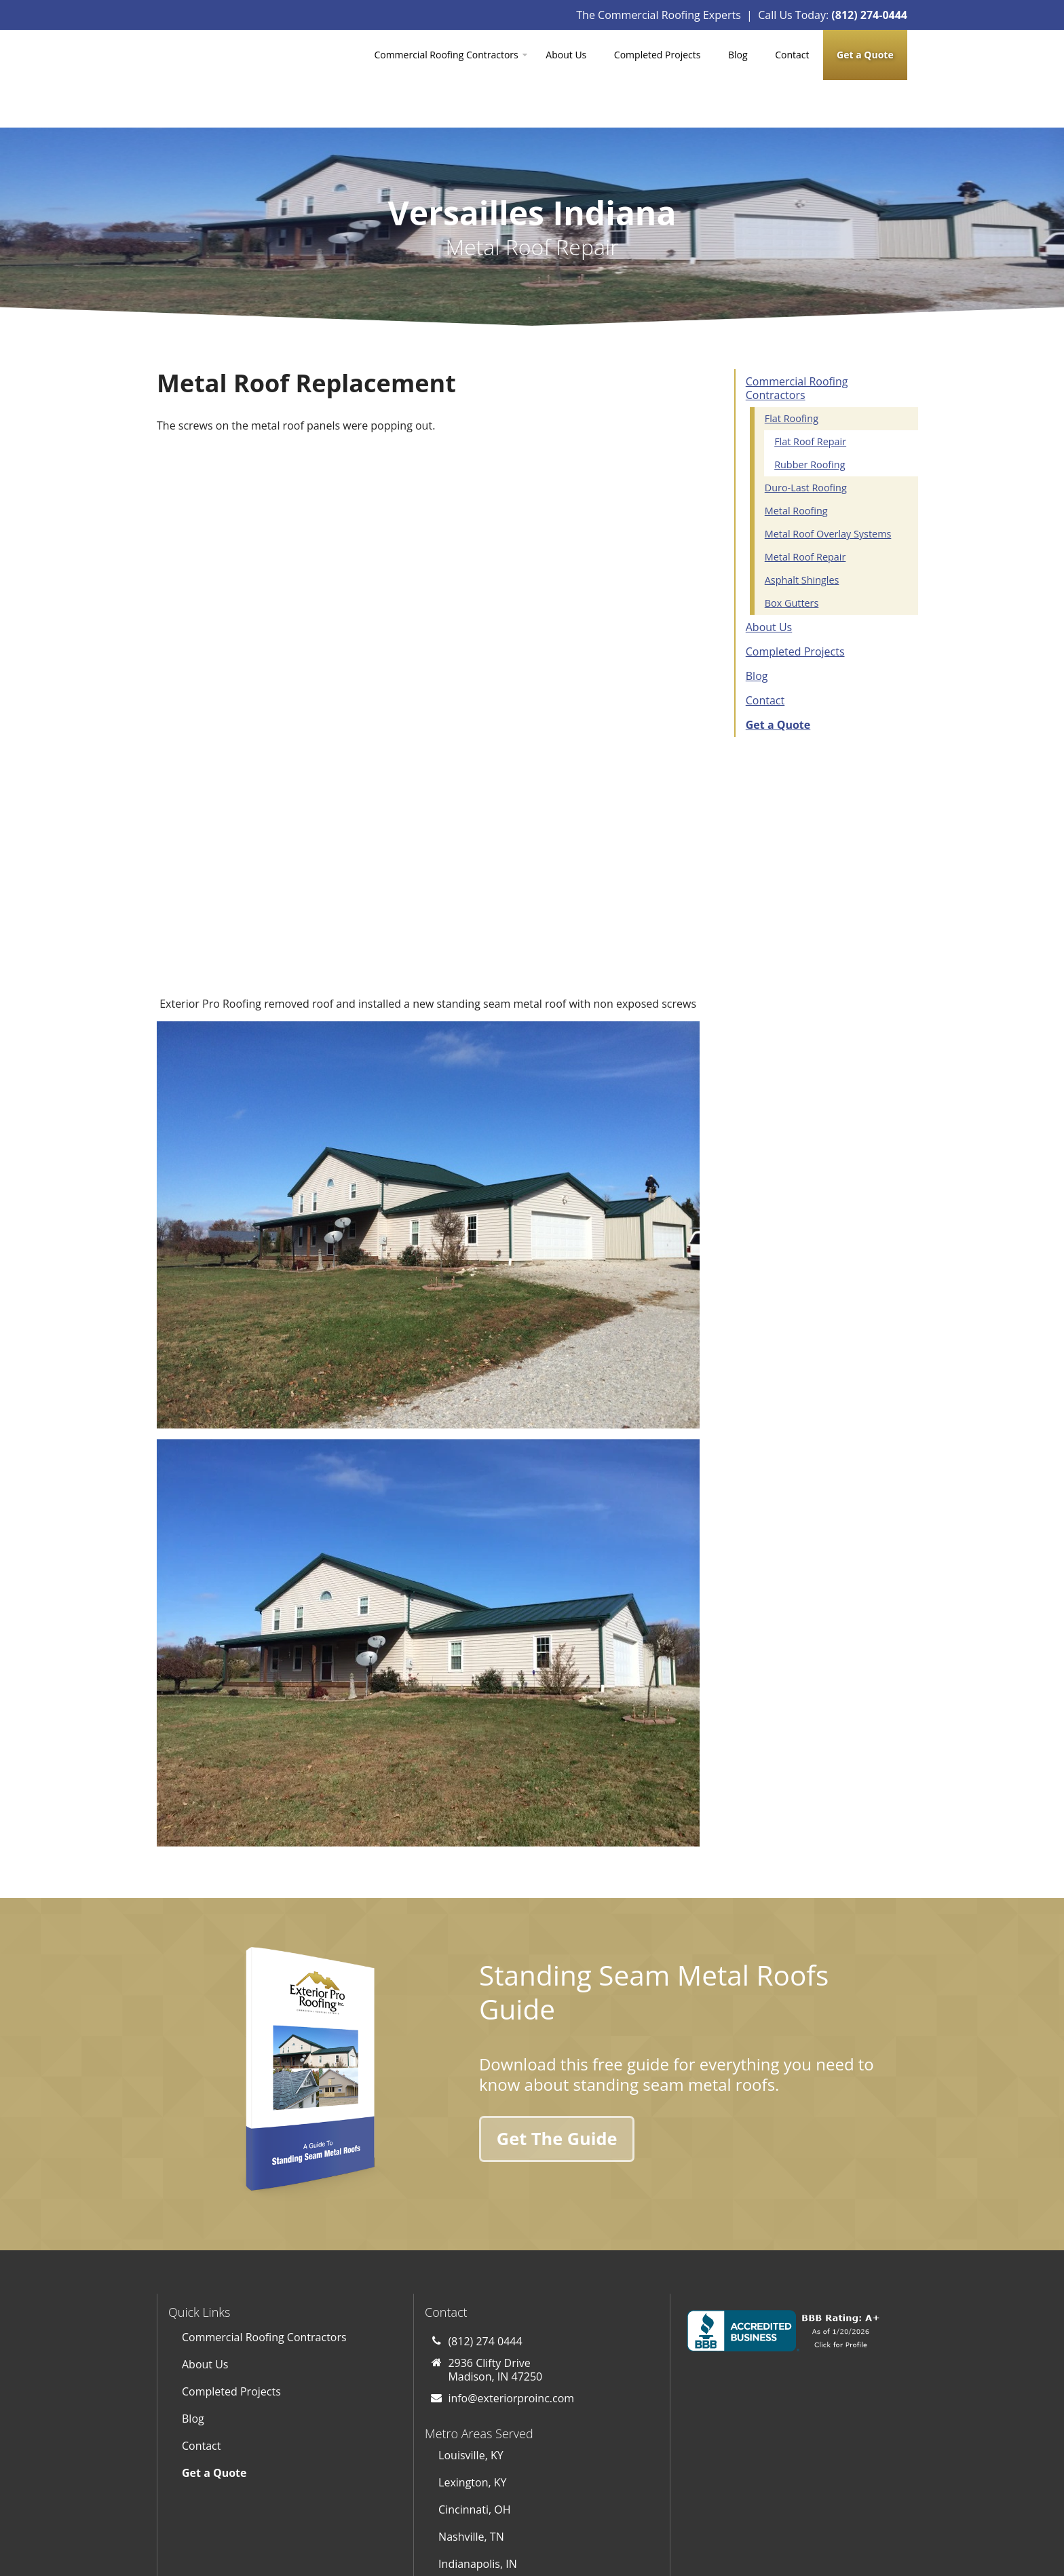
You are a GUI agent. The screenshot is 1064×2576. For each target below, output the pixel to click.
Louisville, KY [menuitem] (471, 2271)
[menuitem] (865, 55)
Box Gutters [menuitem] (792, 555)
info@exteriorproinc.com (511, 2215)
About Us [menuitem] (566, 54)
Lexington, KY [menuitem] (472, 2298)
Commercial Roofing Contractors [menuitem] (446, 54)
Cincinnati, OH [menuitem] (474, 2325)
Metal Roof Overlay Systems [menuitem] (828, 486)
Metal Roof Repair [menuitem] (805, 509)
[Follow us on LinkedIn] (639, 2497)
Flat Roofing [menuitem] (791, 370)
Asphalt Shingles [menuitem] (802, 532)
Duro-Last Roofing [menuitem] (806, 440)
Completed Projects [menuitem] (657, 54)
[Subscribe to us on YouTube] (558, 2497)
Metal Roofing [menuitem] (796, 463)
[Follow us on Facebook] (598, 2497)
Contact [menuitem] (792, 54)
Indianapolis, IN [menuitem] (477, 2379)
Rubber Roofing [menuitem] (809, 417)
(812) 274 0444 (485, 2158)
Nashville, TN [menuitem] (471, 2352)
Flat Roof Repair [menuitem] (810, 393)
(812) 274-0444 (869, 14)
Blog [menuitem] (738, 54)
